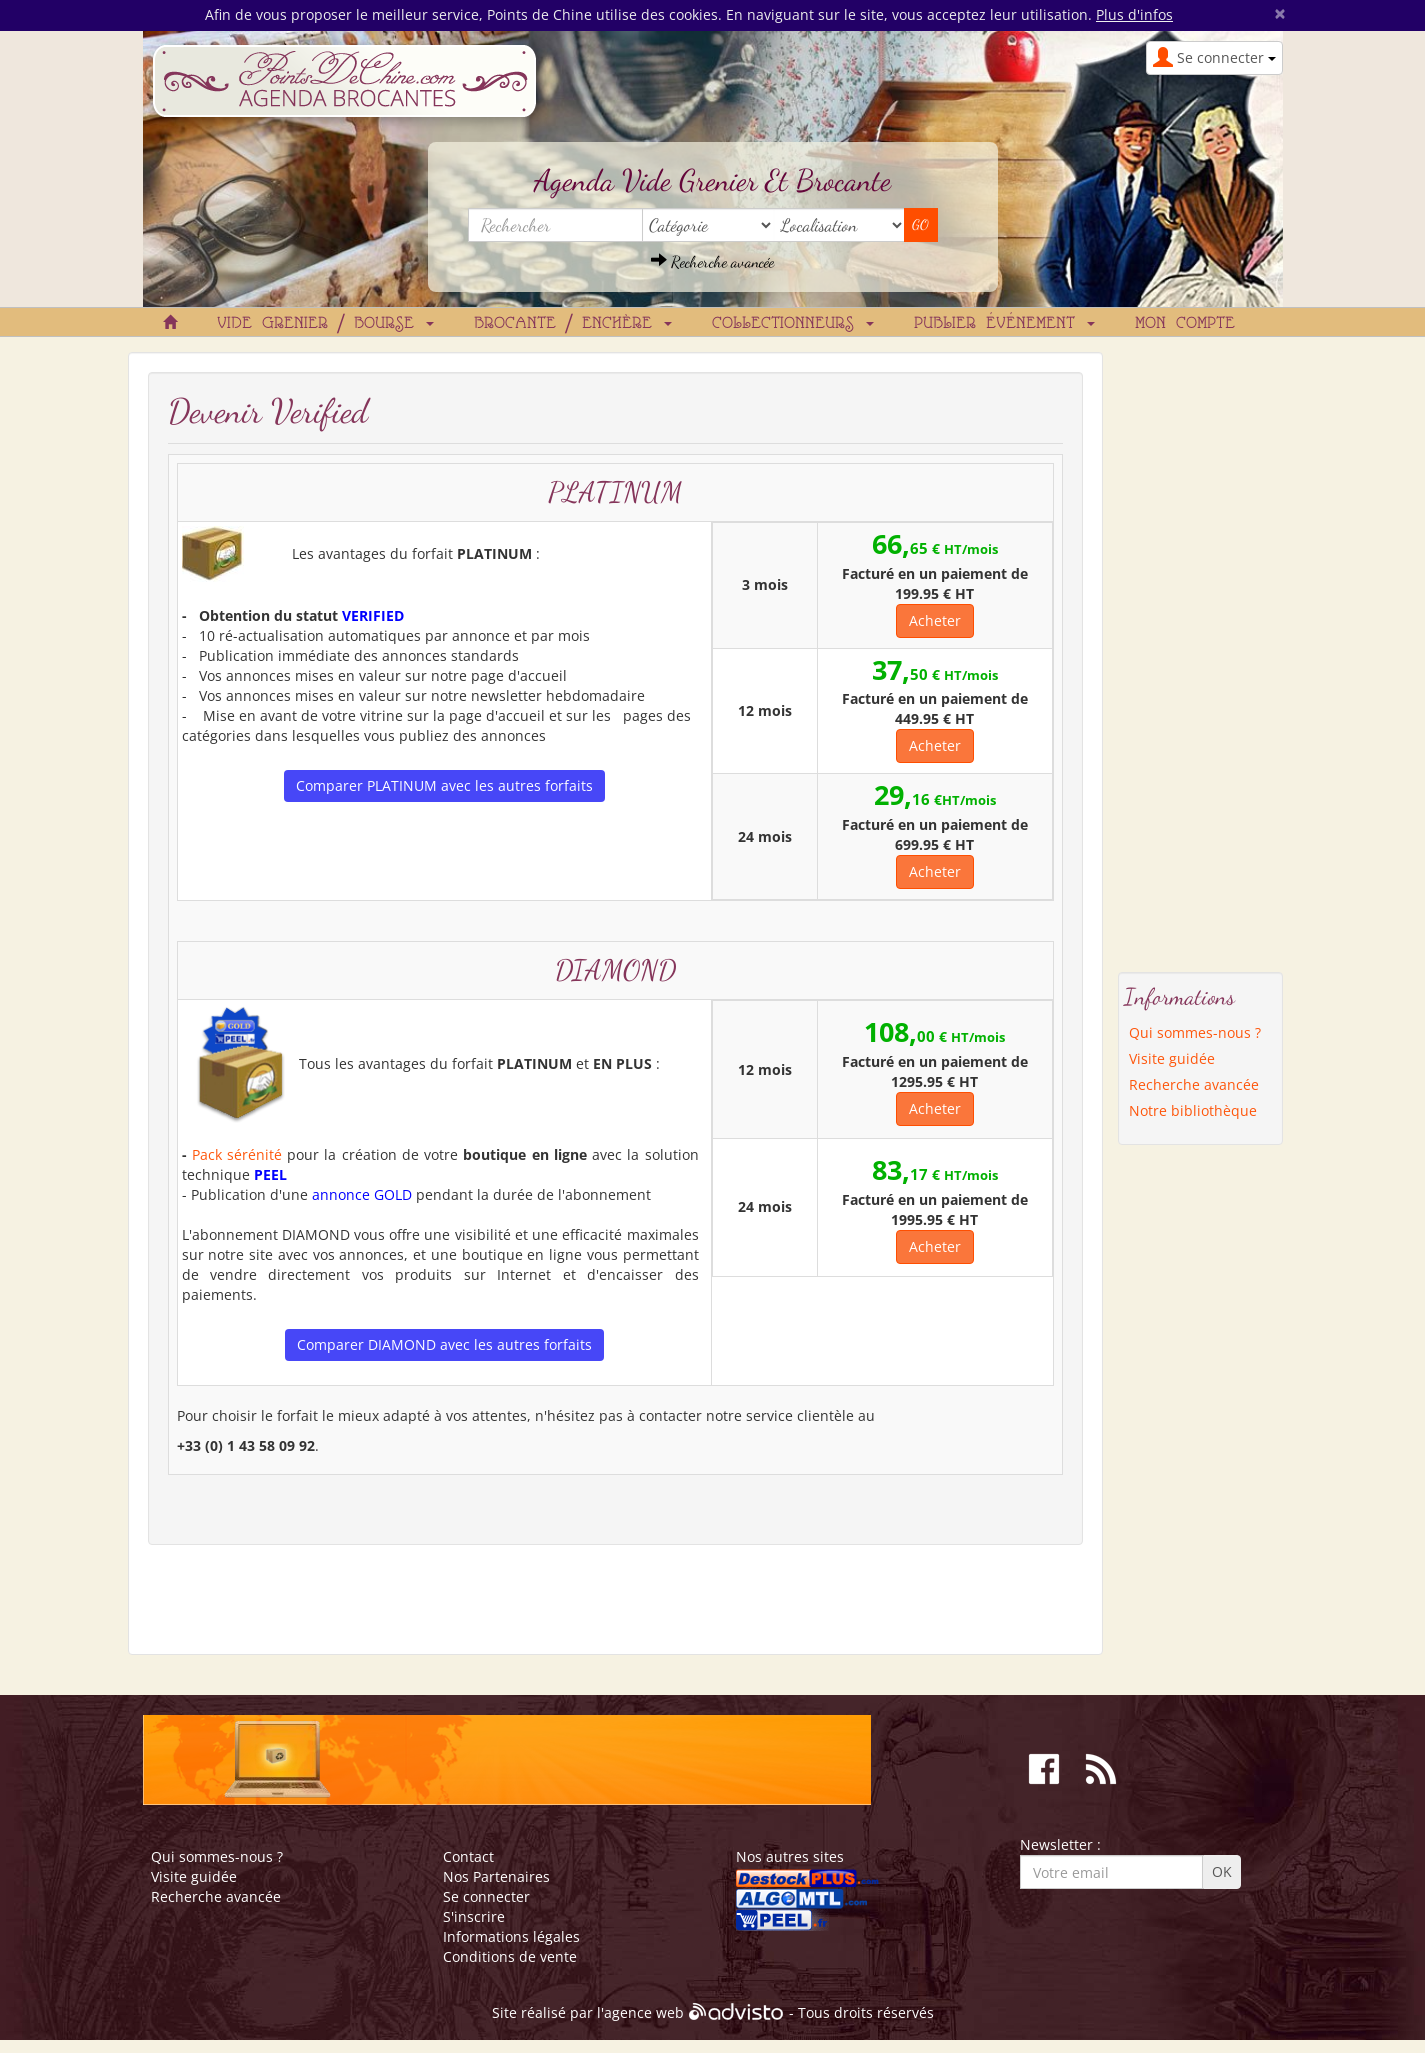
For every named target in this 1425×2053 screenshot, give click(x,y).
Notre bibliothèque (1193, 1110)
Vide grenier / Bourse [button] (325, 324)
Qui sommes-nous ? (1195, 1032)
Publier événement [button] (1004, 324)
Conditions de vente (510, 1956)
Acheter (935, 620)
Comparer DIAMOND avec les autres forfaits (444, 1344)
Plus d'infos (1134, 14)
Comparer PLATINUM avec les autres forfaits (444, 785)
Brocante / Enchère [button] (573, 324)
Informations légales (511, 1936)
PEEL (270, 1174)
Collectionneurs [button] (793, 324)
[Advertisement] (1200, 652)
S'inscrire (474, 1916)
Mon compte (1185, 324)
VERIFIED (373, 615)
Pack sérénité (237, 1154)
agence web (644, 2012)
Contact (468, 1856)
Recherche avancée (712, 261)
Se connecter (486, 1896)
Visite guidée (1172, 1058)
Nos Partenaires (496, 1876)
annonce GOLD (362, 1194)
